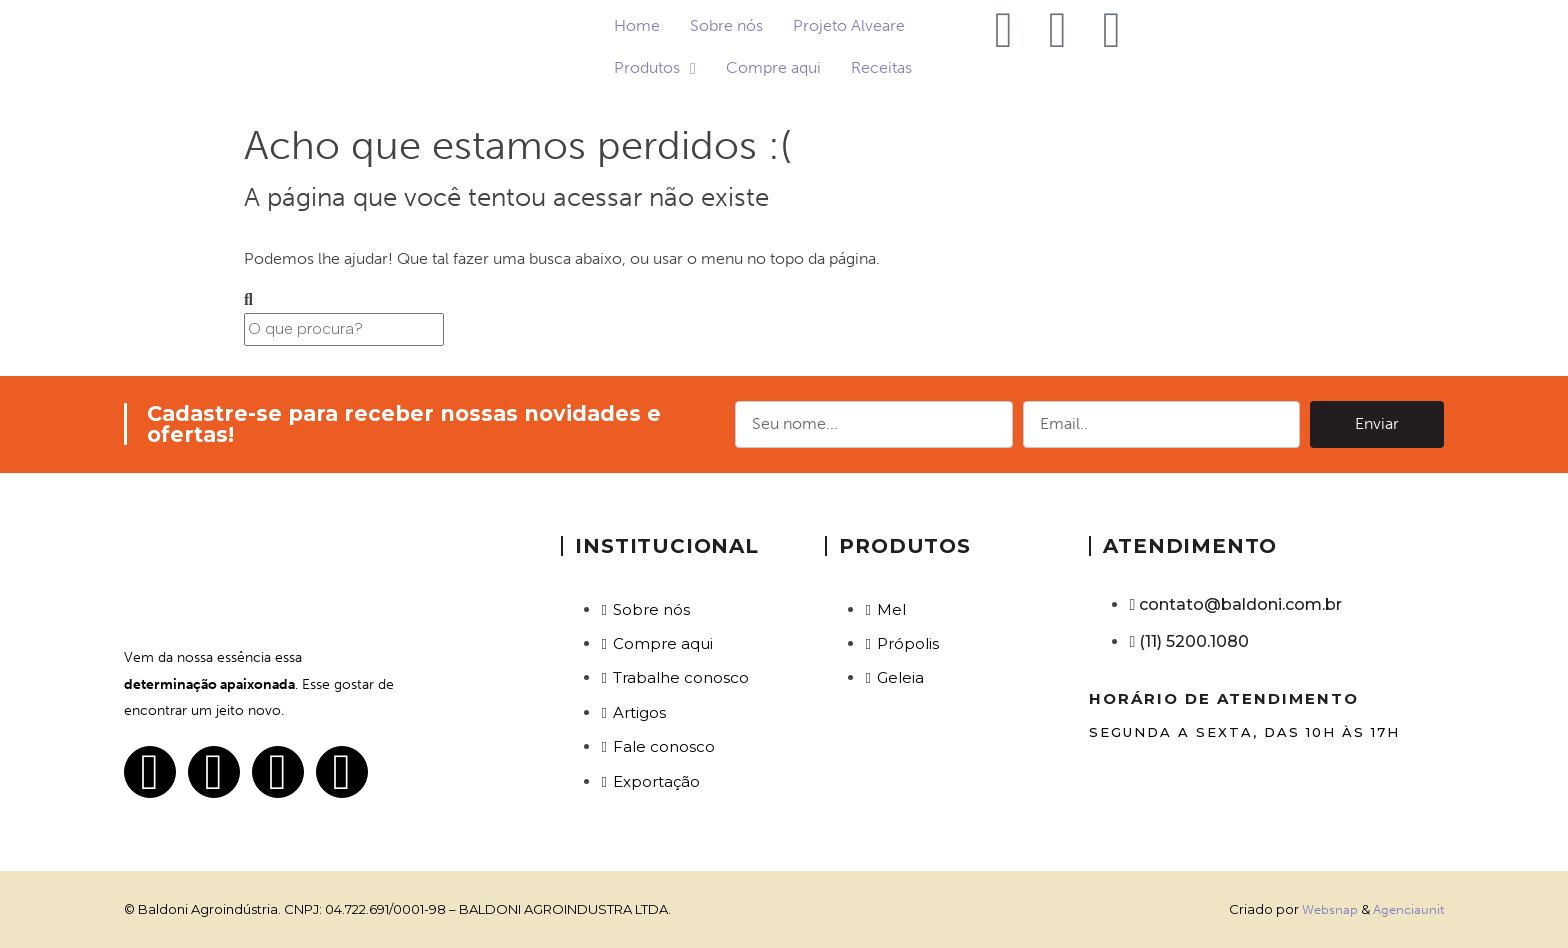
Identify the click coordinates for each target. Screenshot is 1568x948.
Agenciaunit (1408, 909)
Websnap (1330, 909)
